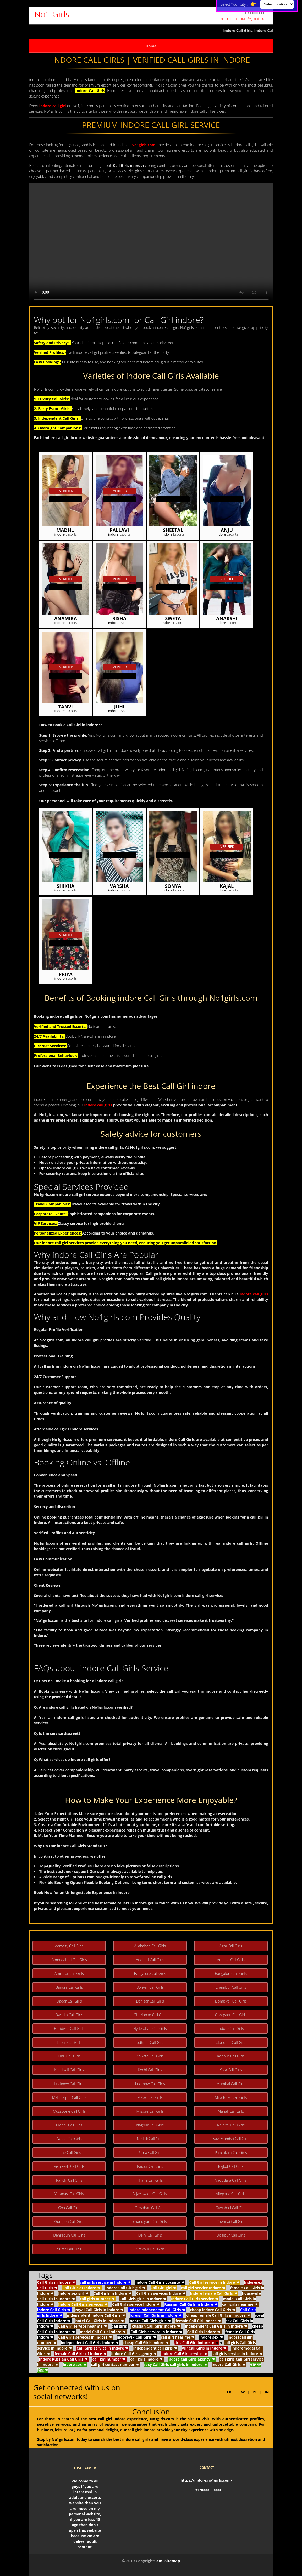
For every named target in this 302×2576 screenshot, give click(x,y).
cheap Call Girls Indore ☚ (146, 2342)
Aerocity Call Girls (69, 1945)
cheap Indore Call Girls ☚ (212, 2309)
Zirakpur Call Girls (149, 2249)
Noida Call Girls (69, 2138)
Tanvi (65, 706)
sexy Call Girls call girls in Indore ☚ (175, 2364)
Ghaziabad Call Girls (150, 2014)
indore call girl (52, 105)
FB (229, 2392)
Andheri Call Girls (150, 1959)
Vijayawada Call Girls (150, 2193)
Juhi (119, 706)
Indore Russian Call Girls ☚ (63, 2359)
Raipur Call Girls (150, 2166)
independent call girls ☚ (155, 2348)
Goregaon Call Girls (231, 2014)
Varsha (119, 886)
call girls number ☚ (97, 2298)
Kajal (227, 886)
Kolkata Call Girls (150, 2056)
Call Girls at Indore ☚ (81, 2287)
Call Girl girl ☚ (163, 2287)
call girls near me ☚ (240, 2304)
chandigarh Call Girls (150, 2221)
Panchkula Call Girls (231, 2152)
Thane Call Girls (150, 2180)
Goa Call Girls (69, 2207)
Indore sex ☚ (211, 2337)
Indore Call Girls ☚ (54, 2309)
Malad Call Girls (150, 2097)
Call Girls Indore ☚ (204, 2331)
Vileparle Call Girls (230, 2193)
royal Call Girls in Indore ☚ (99, 2309)
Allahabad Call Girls (150, 1945)
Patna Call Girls (150, 2152)
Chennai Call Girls (230, 2221)
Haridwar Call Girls (69, 2028)
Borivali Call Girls (150, 1987)
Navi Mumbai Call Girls (230, 2138)
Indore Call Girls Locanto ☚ (160, 2282)
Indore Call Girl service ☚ (184, 2353)
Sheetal (173, 530)
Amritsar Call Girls (69, 1973)
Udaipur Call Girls (231, 2235)
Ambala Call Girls (231, 1959)
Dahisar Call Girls (150, 2001)
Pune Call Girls (69, 2152)
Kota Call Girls (230, 2069)
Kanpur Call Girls (230, 2056)
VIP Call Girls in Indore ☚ (204, 2348)
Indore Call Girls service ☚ (194, 2298)
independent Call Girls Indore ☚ (90, 2342)
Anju (227, 530)
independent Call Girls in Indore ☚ (216, 2326)
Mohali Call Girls (69, 2125)
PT (255, 2392)
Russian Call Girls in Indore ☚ (190, 2304)
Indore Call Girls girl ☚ (125, 2287)
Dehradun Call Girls (69, 2235)
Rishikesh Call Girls (69, 2166)
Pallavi (119, 530)
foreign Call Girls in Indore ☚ (156, 2315)
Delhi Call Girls (150, 2235)
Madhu (65, 530)
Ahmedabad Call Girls (69, 1959)
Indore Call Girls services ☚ (82, 2304)
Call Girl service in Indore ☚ (214, 2282)
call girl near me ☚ (178, 2337)
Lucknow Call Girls (69, 2083)
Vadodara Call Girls (230, 2180)
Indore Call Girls (231, 2028)
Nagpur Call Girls (150, 2125)
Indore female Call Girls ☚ (213, 2293)
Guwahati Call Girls (150, 2207)
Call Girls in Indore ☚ (56, 2282)
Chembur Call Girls (231, 1987)
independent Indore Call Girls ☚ (96, 2315)
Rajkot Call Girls (231, 2166)
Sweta (173, 618)
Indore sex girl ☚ (73, 2293)
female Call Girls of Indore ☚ (80, 2353)
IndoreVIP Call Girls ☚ (136, 2337)
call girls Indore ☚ (146, 2359)
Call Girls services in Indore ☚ (85, 2337)
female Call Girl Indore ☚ (198, 2320)
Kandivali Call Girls (69, 2069)
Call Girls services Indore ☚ (160, 2293)
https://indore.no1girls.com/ (206, 2480)
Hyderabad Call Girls (150, 2028)
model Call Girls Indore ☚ (103, 2331)
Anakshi (226, 618)
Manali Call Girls (231, 2111)
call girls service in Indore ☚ (105, 2282)
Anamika (65, 618)
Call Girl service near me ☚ (82, 2326)
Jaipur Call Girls (69, 2042)
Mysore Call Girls (150, 2111)
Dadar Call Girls (69, 2001)
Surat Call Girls (69, 2249)
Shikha (65, 886)
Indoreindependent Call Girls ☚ (156, 2309)
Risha (119, 618)
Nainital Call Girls (231, 2125)
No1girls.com (143, 144)
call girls (119, 2326)
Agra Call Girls (230, 1945)
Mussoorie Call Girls (69, 2111)
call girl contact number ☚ (115, 2364)
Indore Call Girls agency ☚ (191, 2359)
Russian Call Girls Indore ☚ (155, 2326)
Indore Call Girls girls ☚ (150, 2320)
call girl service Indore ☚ (203, 2287)
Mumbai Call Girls (230, 2083)
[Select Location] (277, 4)
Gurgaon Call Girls (69, 2221)
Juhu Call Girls (69, 2056)
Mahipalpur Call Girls (69, 2097)
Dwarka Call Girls (69, 2014)
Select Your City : (239, 4)
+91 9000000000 (207, 2489)
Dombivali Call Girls (230, 2001)
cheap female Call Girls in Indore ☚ (218, 2315)
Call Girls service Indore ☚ (136, 2304)
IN (267, 2392)
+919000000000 (254, 12)
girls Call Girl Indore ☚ (194, 2342)
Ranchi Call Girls (69, 2180)
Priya (66, 974)
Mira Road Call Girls (231, 2097)
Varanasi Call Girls (69, 2193)
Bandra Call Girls (69, 1987)
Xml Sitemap (168, 2560)
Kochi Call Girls (150, 2069)
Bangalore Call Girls (150, 1973)
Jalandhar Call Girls (231, 2042)
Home (151, 45)
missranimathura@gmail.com (243, 18)
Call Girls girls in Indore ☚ (142, 2298)
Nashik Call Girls (150, 2138)
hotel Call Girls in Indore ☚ (99, 2320)
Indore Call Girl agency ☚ (134, 2353)
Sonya (173, 886)
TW (242, 2392)
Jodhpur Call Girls (150, 2042)
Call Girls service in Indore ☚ (156, 2331)
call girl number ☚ (109, 2359)
